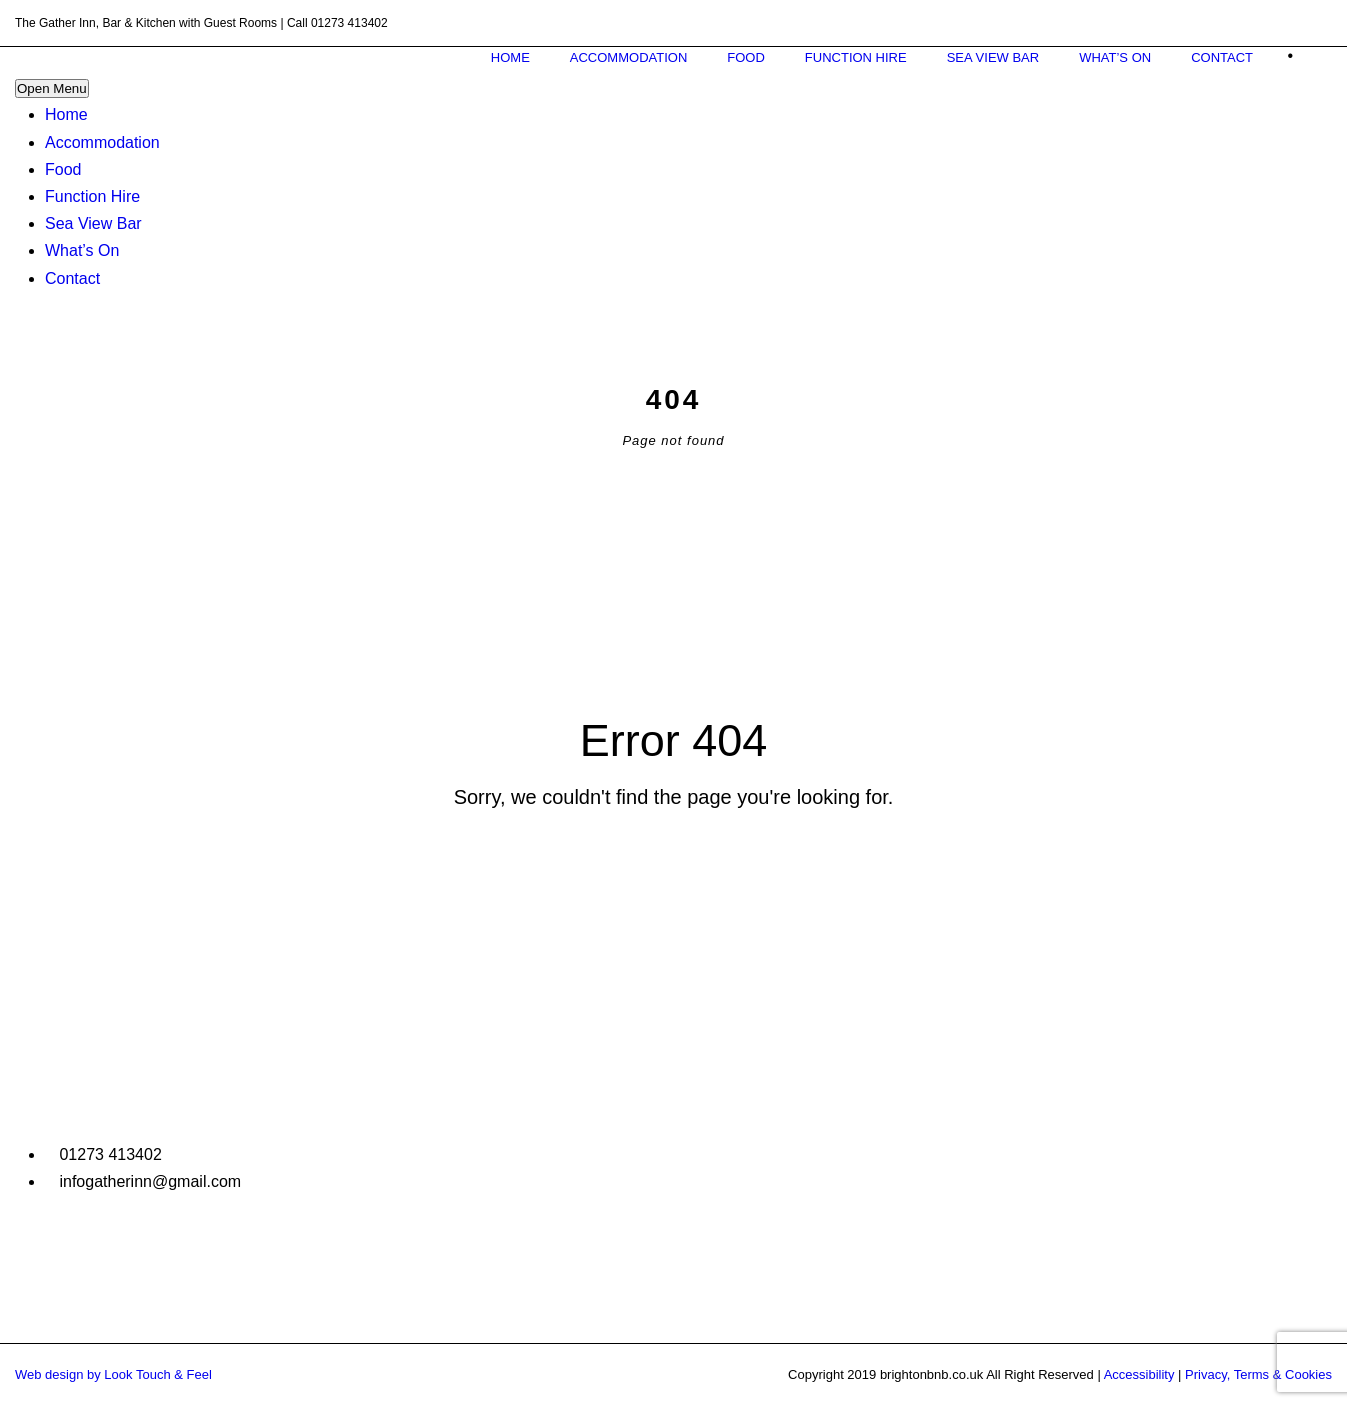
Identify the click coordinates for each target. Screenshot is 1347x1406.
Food (63, 169)
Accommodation (102, 142)
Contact (72, 278)
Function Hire (92, 196)
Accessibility (1139, 1374)
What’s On (82, 250)
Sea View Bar (93, 223)
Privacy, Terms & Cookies (1258, 1374)
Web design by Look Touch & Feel (113, 1374)
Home (66, 114)
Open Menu (52, 88)
